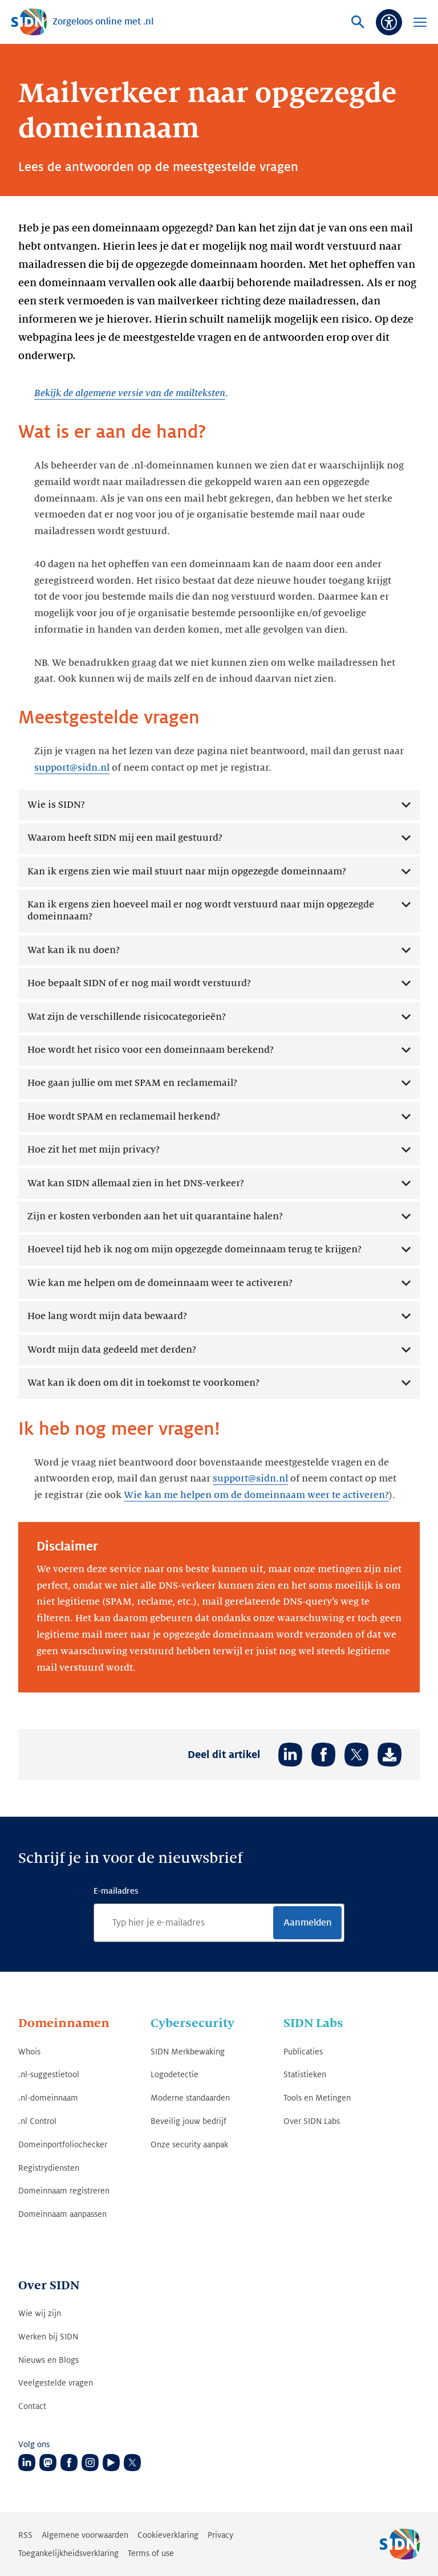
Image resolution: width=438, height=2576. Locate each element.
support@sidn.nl (72, 768)
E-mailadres (116, 1890)
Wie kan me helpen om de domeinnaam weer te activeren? (256, 1495)
